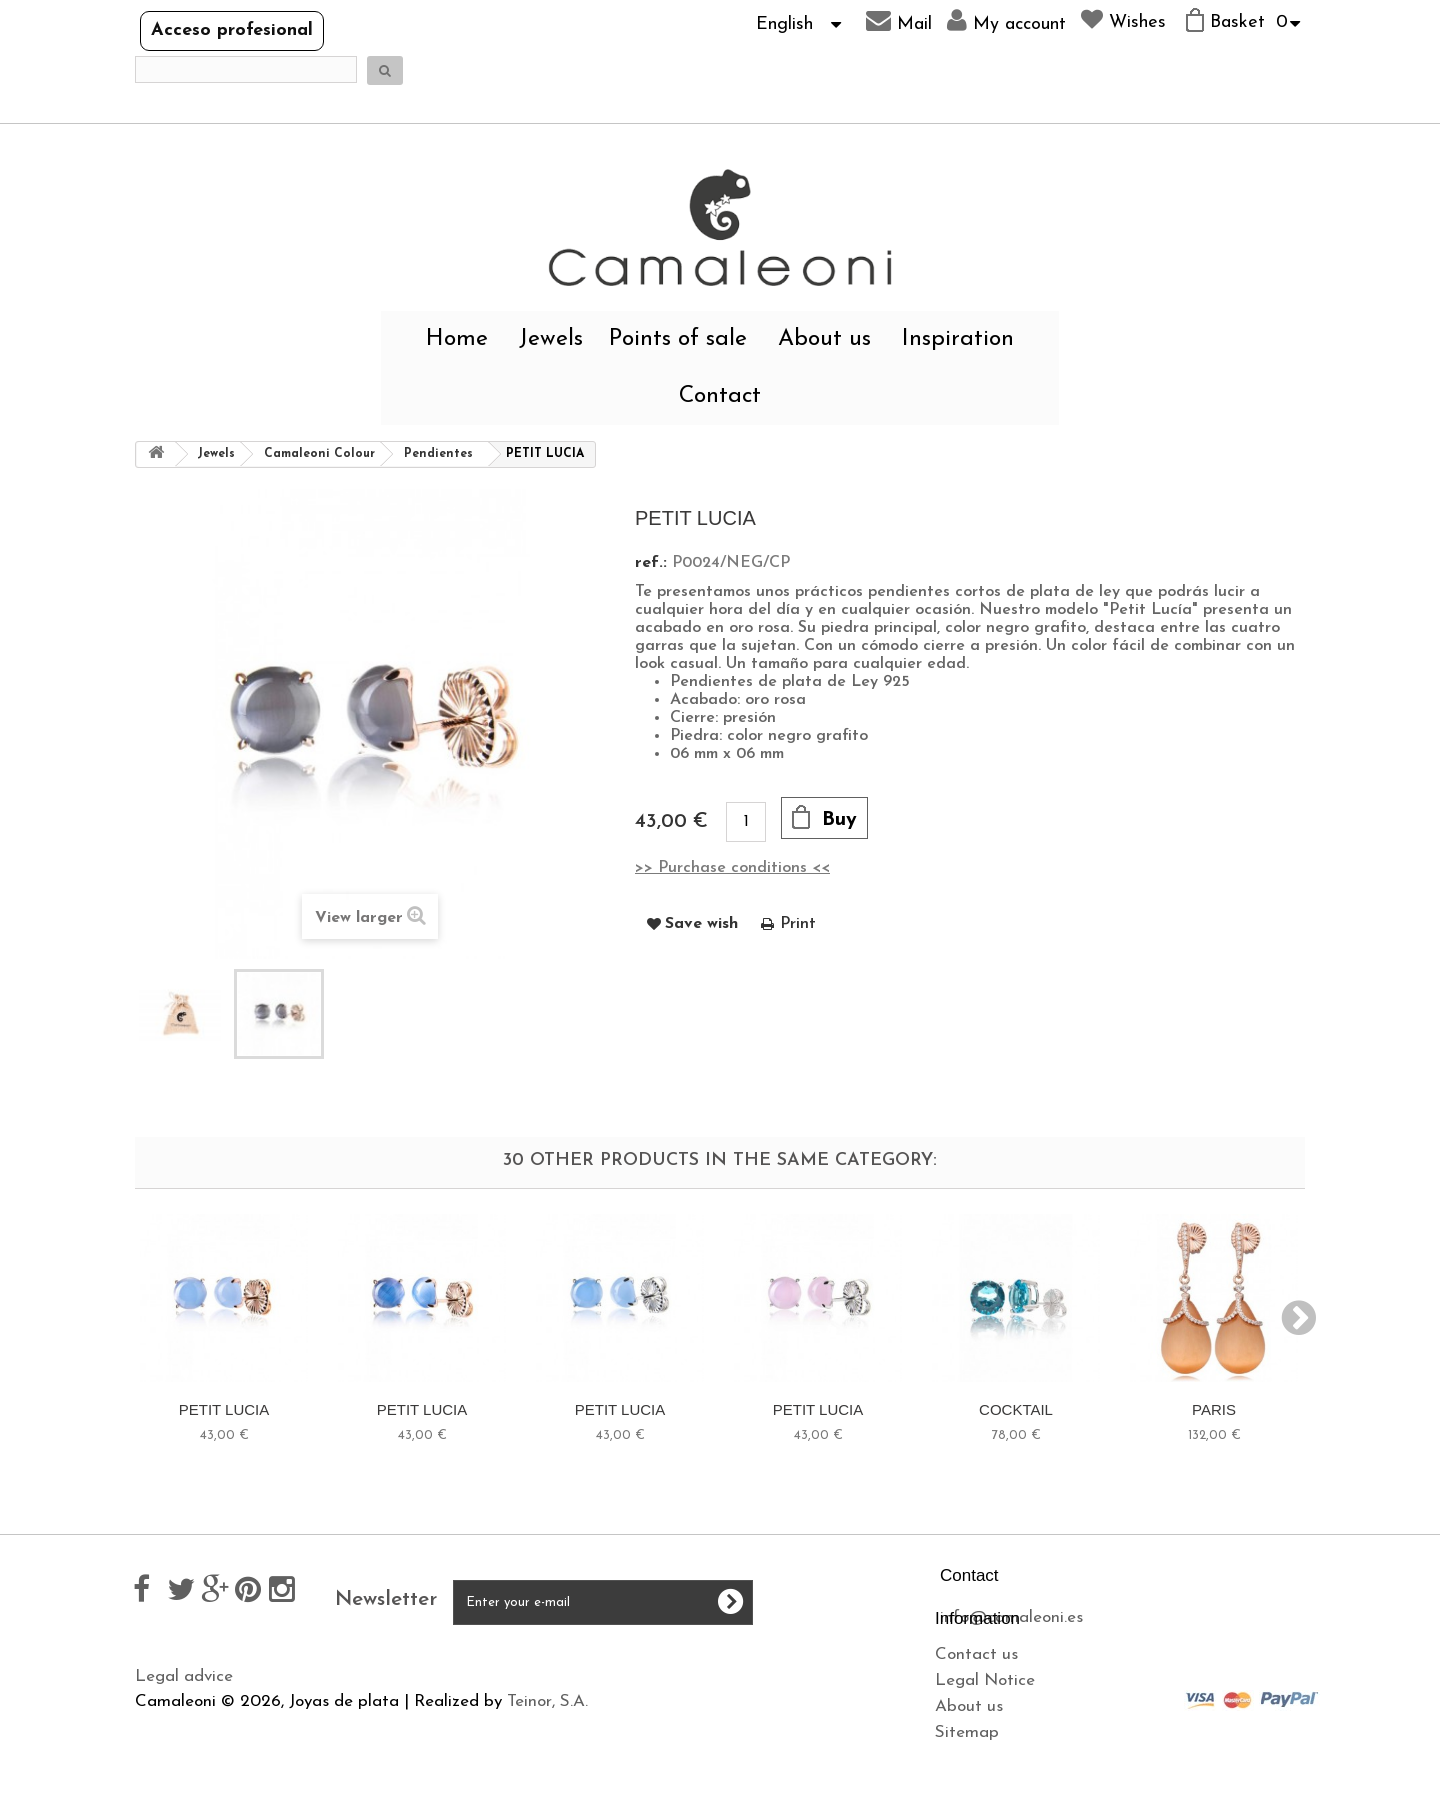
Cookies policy (488, 1735)
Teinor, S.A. (547, 1808)
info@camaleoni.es (1011, 1617)
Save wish (701, 924)
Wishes (1123, 20)
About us (824, 339)
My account (1006, 21)
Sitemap (167, 1770)
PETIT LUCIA (224, 1409)
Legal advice (484, 1657)
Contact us (176, 1692)
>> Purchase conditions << (732, 868)
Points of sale (678, 339)
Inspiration (958, 339)
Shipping (468, 1683)
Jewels (551, 339)
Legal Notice (185, 1718)
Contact (720, 396)
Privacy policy (486, 1709)
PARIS (1214, 1409)
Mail (899, 21)
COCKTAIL (1016, 1409)
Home (457, 339)
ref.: (651, 563)
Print (798, 924)
